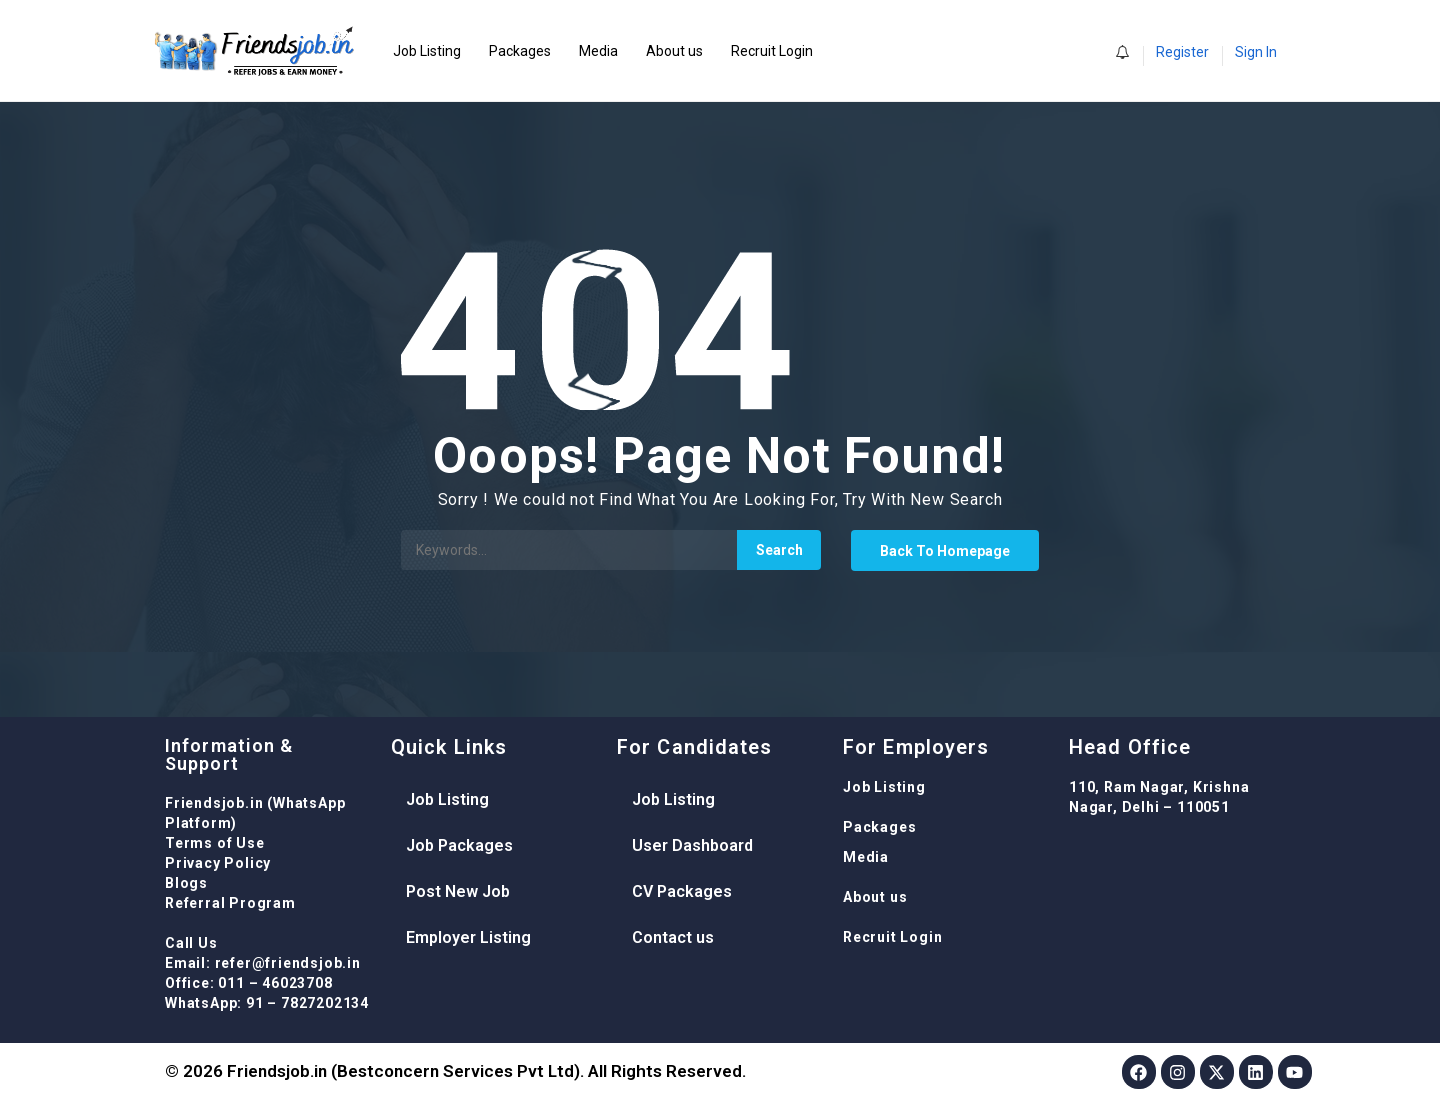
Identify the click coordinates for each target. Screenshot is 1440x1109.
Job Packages (459, 845)
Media (598, 51)
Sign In (1256, 52)
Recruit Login (772, 51)
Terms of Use (215, 843)
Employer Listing (468, 937)
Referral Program (230, 903)
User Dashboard (692, 845)
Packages (520, 51)
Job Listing (427, 51)
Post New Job (458, 891)
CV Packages (682, 891)
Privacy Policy (218, 863)
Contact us (673, 937)
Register (1182, 52)
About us (674, 51)
